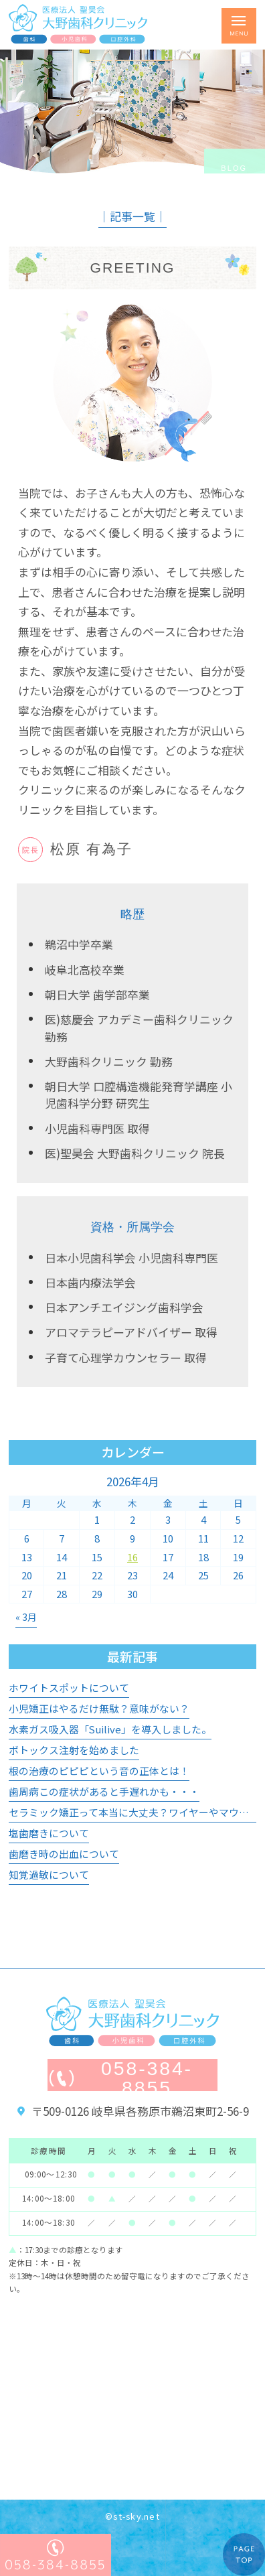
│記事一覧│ (132, 216)
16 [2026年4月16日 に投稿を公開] (132, 1557)
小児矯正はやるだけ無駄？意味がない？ (99, 1708)
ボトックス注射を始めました (74, 1750)
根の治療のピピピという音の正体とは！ (99, 1771)
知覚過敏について (49, 1874)
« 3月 (26, 1617)
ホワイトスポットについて (69, 1687)
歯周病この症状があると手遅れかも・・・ (104, 1791)
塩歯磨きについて (49, 1833)
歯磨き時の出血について (64, 1854)
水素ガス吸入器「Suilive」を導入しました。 (110, 1729)
